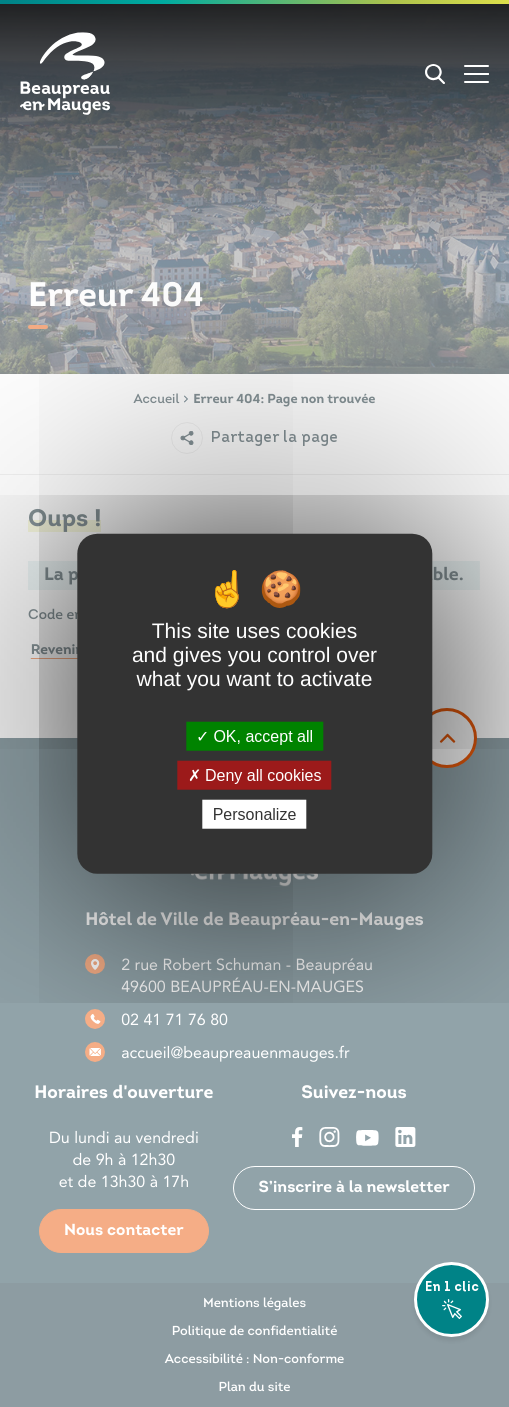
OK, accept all (254, 735)
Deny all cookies (255, 774)
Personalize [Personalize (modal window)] (255, 814)
